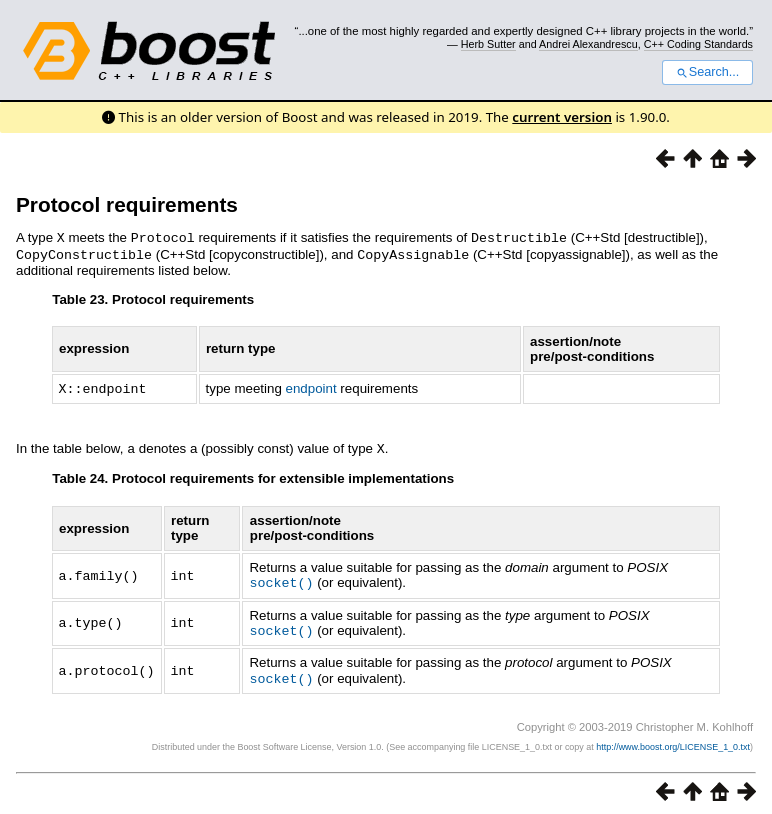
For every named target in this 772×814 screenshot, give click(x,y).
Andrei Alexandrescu (588, 44)
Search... (707, 72)
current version (562, 117)
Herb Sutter (488, 44)
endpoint (311, 386)
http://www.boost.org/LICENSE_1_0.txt (673, 740)
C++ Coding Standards (698, 44)
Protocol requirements (127, 204)
